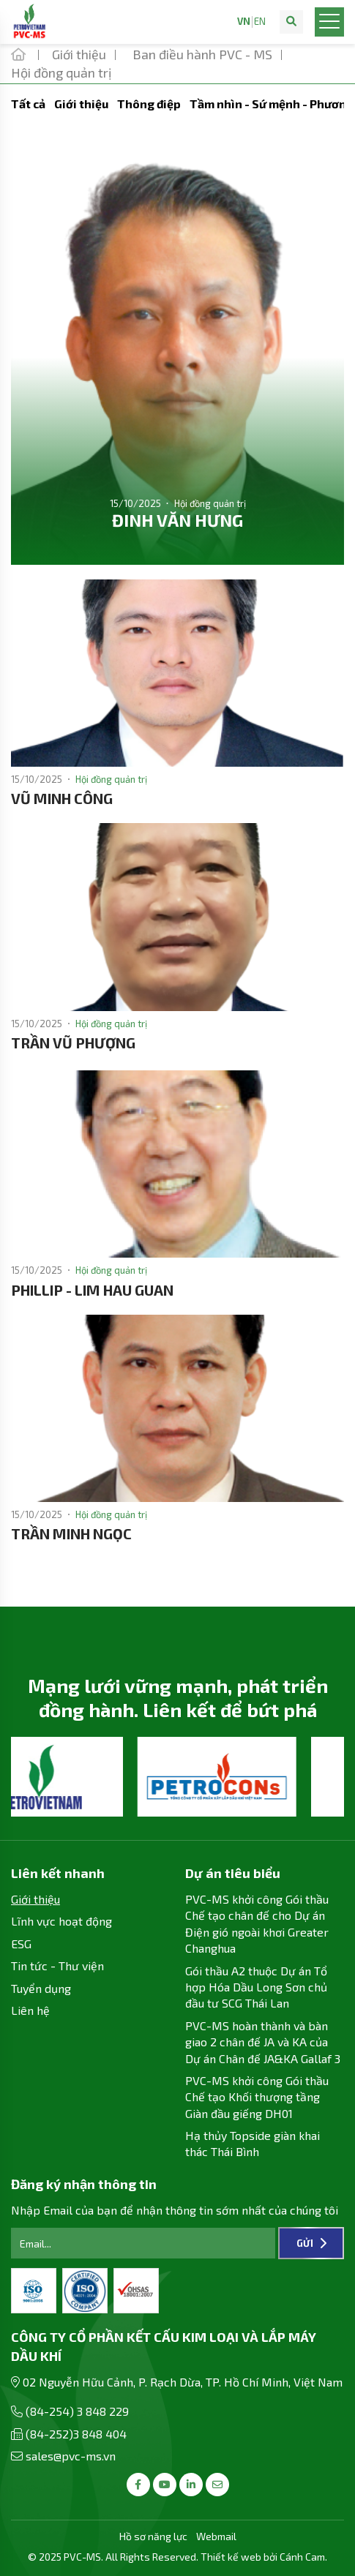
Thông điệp (149, 103)
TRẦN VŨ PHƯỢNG (73, 1042)
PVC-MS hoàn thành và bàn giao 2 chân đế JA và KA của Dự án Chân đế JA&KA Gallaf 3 (262, 2042)
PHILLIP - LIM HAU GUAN (92, 1290)
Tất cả (28, 103)
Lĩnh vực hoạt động (61, 1921)
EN (260, 21)
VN (243, 21)
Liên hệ (30, 2010)
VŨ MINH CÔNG (62, 798)
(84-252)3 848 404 (76, 2434)
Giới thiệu (81, 103)
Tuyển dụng (41, 1988)
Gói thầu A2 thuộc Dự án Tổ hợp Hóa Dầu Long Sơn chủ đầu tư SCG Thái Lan (256, 1987)
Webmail (216, 2536)
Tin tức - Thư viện (57, 1965)
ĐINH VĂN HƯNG (177, 520)
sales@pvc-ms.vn (71, 2456)
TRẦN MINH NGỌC (71, 1533)
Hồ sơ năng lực (153, 2536)
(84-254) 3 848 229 (77, 2411)
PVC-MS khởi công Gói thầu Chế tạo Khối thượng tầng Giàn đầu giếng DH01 (257, 2096)
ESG (21, 1943)
